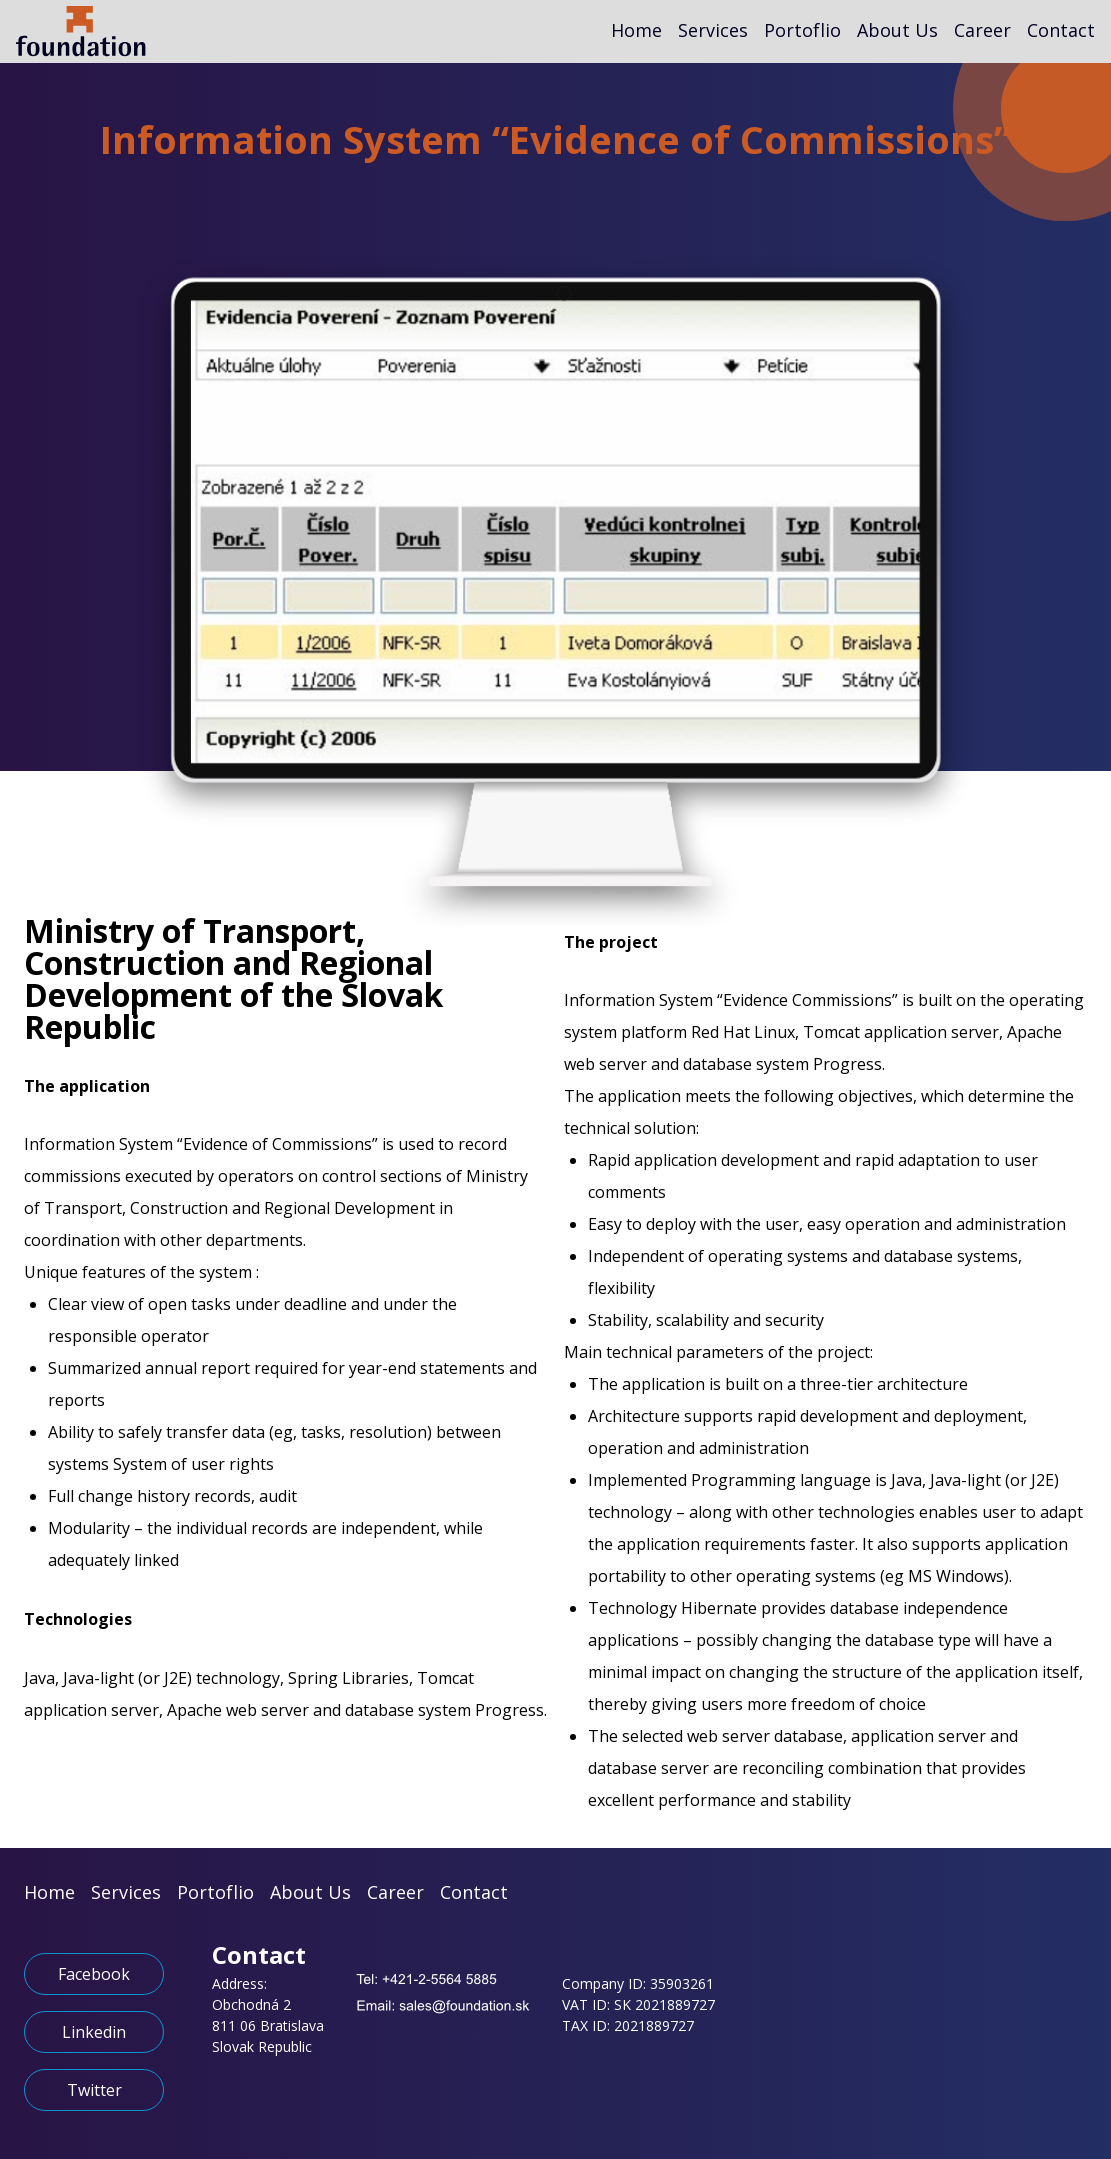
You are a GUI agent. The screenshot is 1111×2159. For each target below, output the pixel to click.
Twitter (94, 2090)
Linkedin (94, 2032)
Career (982, 30)
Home (636, 30)
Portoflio (802, 30)
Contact (1061, 30)
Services (713, 30)
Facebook (94, 1974)
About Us (897, 30)
